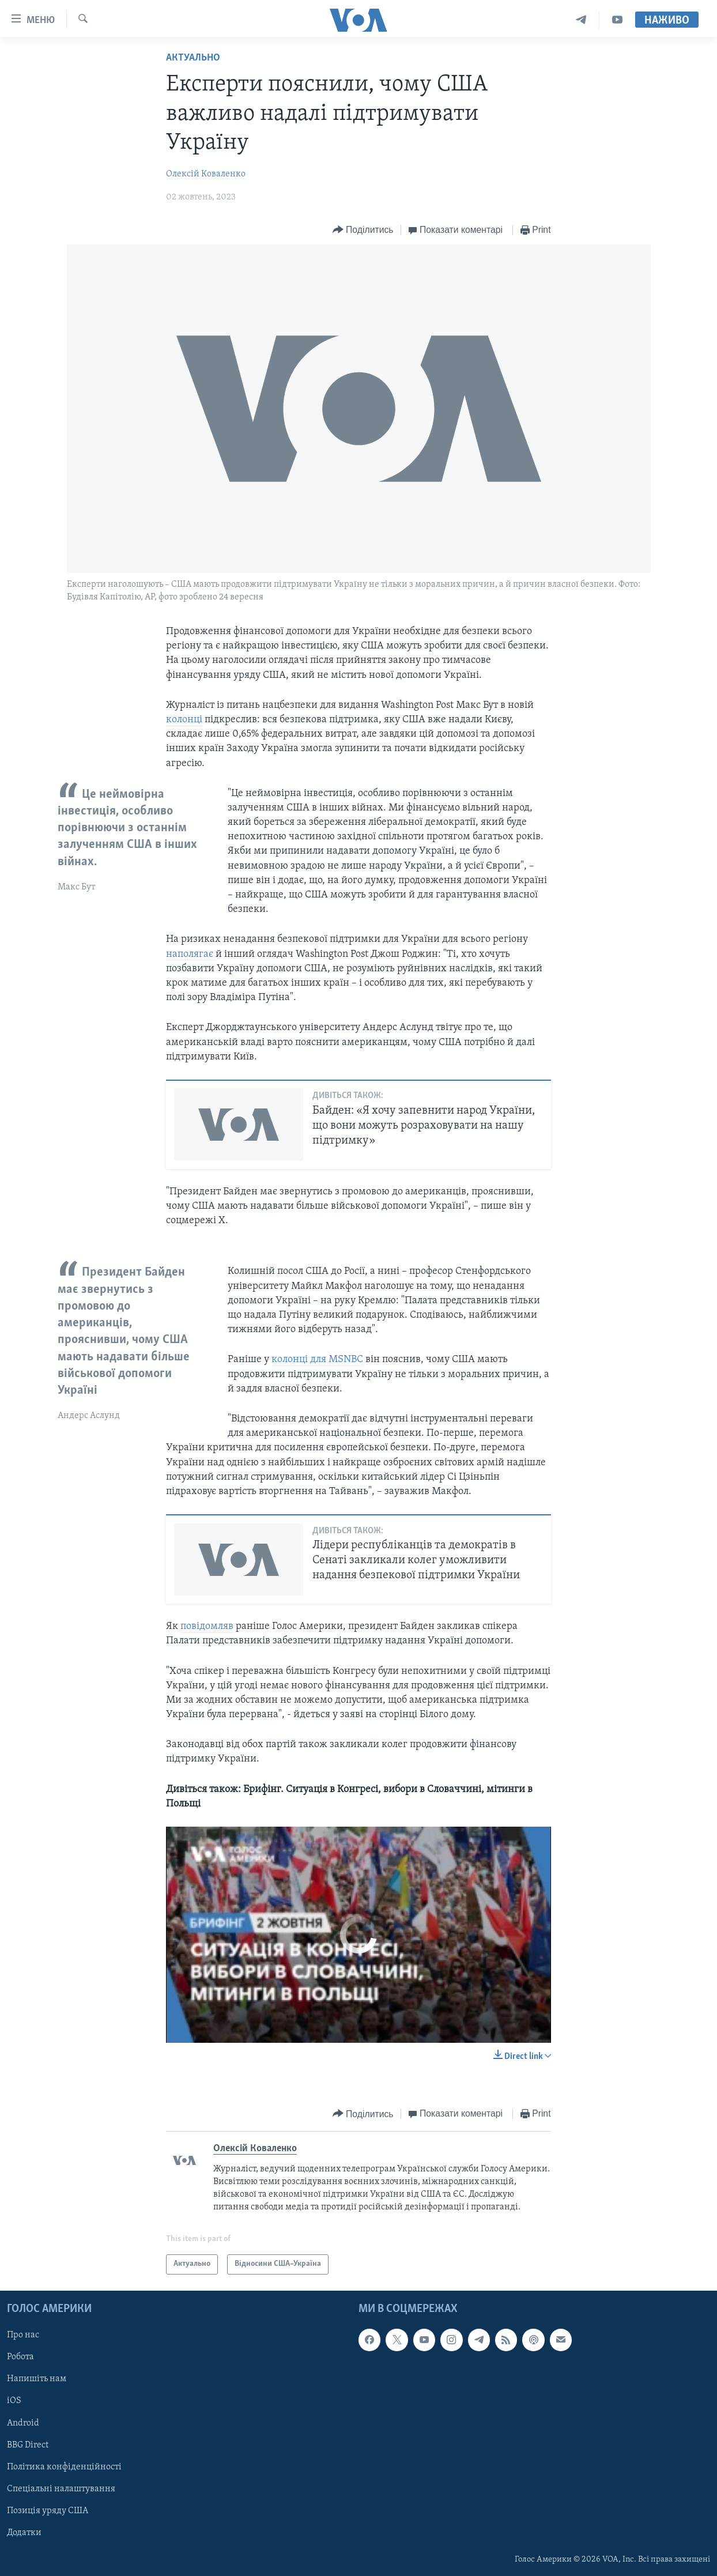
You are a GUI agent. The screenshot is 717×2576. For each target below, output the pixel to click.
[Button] (363, 230)
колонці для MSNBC (317, 1359)
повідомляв (206, 1626)
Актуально (193, 57)
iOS (14, 2400)
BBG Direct (27, 2444)
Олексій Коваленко (206, 174)
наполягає (191, 954)
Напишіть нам (36, 2378)
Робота (20, 2357)
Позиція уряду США (47, 2510)
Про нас (23, 2335)
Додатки (24, 2532)
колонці (184, 719)
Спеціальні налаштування (61, 2489)
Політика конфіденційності (64, 2467)
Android (23, 2422)
